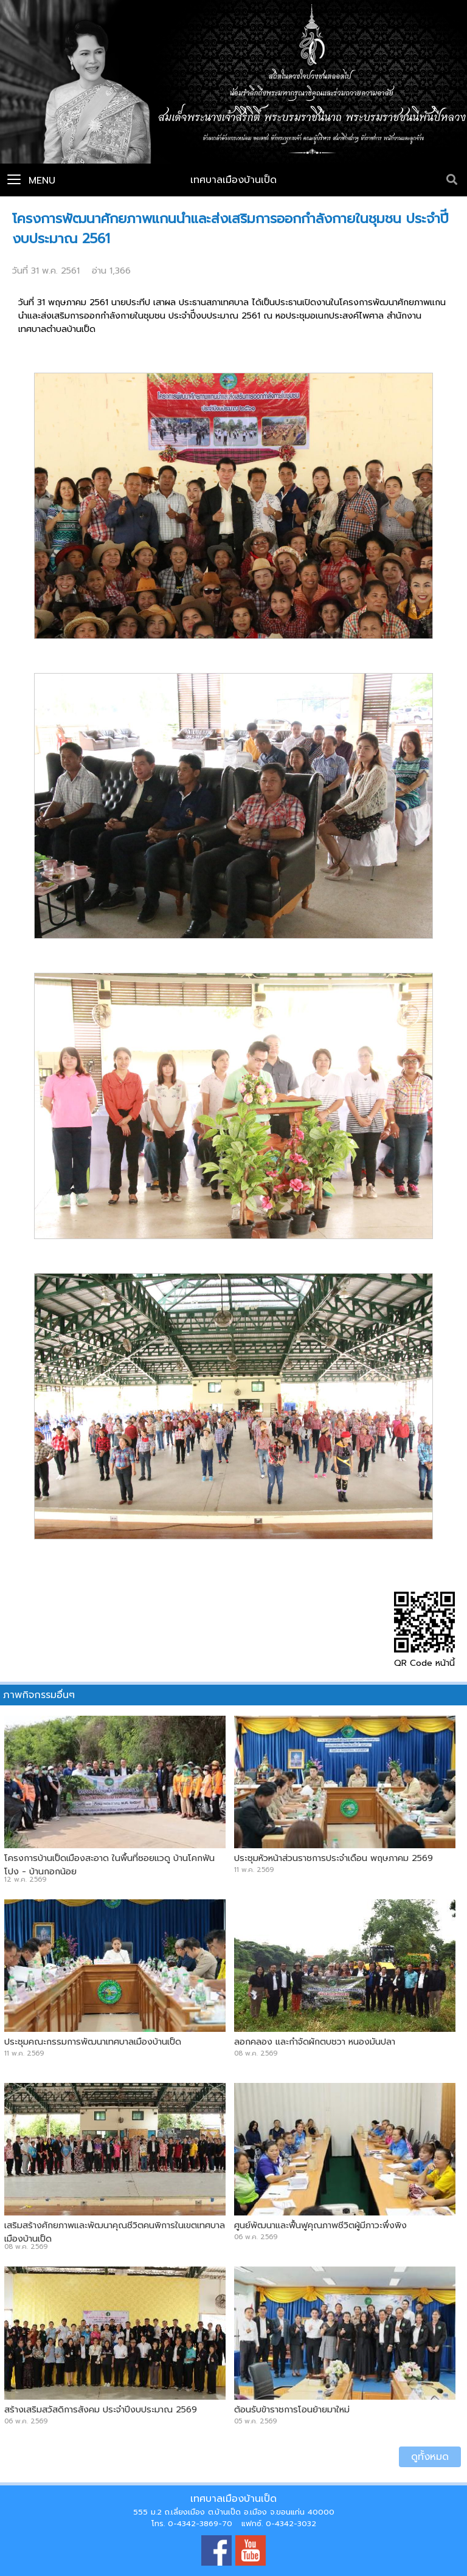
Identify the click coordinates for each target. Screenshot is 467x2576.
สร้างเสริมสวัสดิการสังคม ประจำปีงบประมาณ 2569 (100, 2409)
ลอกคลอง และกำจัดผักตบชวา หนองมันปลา (314, 2041)
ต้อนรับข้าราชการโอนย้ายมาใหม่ (292, 2409)
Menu (31, 180)
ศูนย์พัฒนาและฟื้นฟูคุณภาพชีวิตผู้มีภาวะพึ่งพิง (320, 2225)
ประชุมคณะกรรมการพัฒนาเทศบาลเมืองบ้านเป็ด (92, 2041)
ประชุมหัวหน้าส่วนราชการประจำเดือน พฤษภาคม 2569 (333, 1858)
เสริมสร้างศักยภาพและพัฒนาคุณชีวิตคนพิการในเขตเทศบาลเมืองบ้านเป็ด (114, 2232)
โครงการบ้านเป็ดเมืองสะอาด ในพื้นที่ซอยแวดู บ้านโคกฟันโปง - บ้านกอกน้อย (109, 1864)
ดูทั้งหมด (430, 2457)
